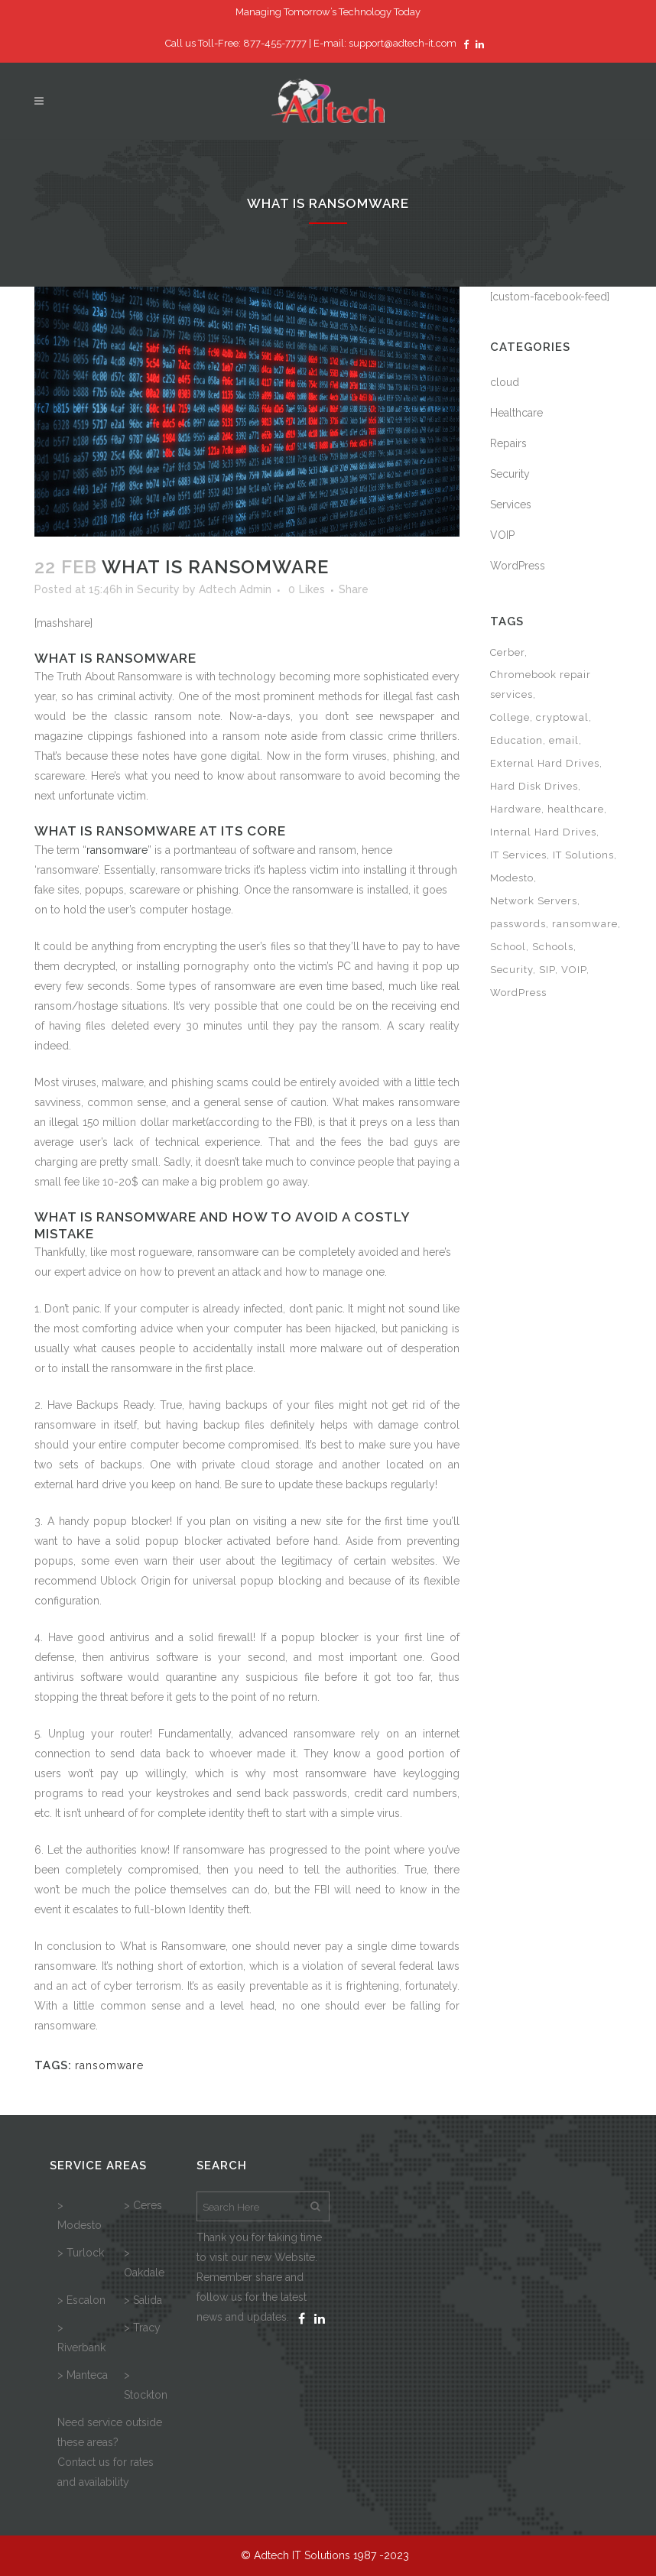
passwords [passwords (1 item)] (518, 924)
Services (510, 504)
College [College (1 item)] (510, 717)
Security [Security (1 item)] (511, 969)
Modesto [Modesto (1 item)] (512, 878)
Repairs (508, 443)
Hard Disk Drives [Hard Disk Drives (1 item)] (534, 786)
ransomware (117, 850)
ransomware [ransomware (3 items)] (585, 924)
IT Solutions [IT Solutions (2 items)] (583, 855)
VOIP (502, 535)
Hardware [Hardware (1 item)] (515, 809)
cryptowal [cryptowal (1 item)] (562, 717)
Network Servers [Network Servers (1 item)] (533, 901)
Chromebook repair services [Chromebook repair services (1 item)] (540, 684)
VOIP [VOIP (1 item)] (573, 969)
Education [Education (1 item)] (516, 740)
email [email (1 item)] (564, 740)
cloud (504, 382)
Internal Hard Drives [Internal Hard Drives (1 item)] (543, 832)
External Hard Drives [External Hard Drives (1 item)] (544, 763)
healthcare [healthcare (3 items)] (575, 809)
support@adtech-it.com (402, 43)
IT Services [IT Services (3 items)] (518, 855)
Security (158, 589)
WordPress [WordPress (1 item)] (518, 992)
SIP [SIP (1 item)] (547, 969)
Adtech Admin (235, 589)
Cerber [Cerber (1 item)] (507, 652)
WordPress (517, 566)
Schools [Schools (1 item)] (552, 946)
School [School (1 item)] (508, 946)
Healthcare (516, 413)
